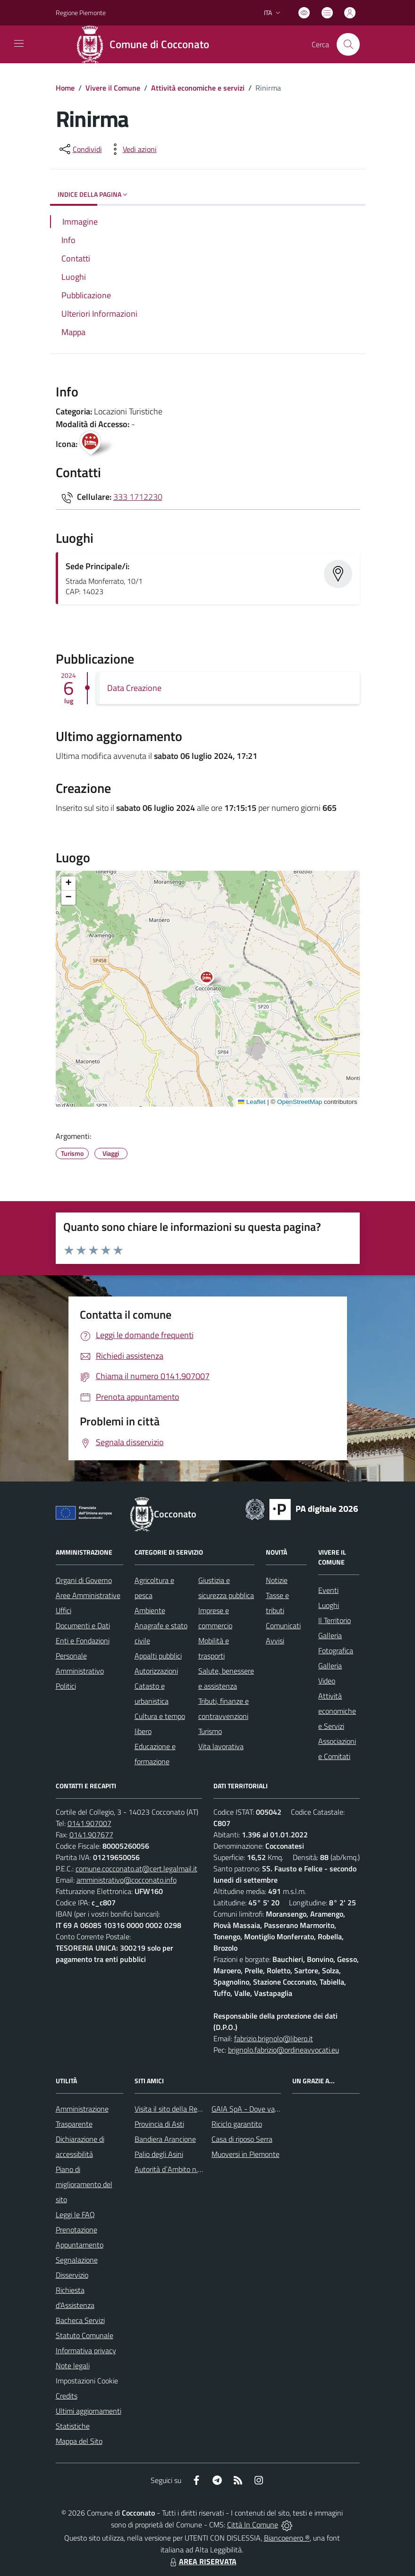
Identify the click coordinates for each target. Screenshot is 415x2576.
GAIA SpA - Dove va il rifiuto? (257, 2108)
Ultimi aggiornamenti (88, 2410)
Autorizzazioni (156, 1670)
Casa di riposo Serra (242, 2139)
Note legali (73, 2365)
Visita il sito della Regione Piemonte (190, 2108)
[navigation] (19, 43)
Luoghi (328, 1605)
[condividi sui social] (80, 149)
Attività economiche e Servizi (337, 1711)
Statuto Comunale (84, 2335)
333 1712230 (137, 496)
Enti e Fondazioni (83, 1640)
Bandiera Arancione (165, 2139)
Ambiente (150, 1610)
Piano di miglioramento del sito (84, 2184)
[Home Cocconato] (145, 44)
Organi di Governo (84, 1580)
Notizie (277, 1580)
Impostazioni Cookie (87, 2380)
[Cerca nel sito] (348, 44)
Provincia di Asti (159, 2124)
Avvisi (275, 1640)
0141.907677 (91, 1834)
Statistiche (73, 2426)
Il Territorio (334, 1620)
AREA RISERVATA (202, 2561)
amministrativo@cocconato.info (126, 1880)
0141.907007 (89, 1823)
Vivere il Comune (112, 87)
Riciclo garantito (237, 2124)
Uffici (63, 1610)
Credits (66, 2395)
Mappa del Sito (79, 2441)
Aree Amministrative (88, 1595)
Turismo (210, 1731)
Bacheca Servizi (80, 2320)
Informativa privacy (86, 2350)
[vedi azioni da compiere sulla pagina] (132, 149)
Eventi (328, 1590)
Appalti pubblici (158, 1655)
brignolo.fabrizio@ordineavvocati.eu (283, 2049)
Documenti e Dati (83, 1625)
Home (65, 87)
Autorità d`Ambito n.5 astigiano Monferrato (202, 2169)
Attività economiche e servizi (198, 87)
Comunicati (283, 1625)
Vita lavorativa (221, 1746)
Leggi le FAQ (75, 2214)
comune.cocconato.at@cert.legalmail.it (136, 1868)
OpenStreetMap (299, 1101)
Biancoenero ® (287, 2537)
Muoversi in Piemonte (245, 2154)
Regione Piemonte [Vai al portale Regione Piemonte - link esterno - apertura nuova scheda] (81, 12)
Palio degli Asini (159, 2154)
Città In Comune (252, 2524)
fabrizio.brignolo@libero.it (273, 2038)
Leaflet (251, 1101)
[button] (212, 979)
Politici (66, 1686)
